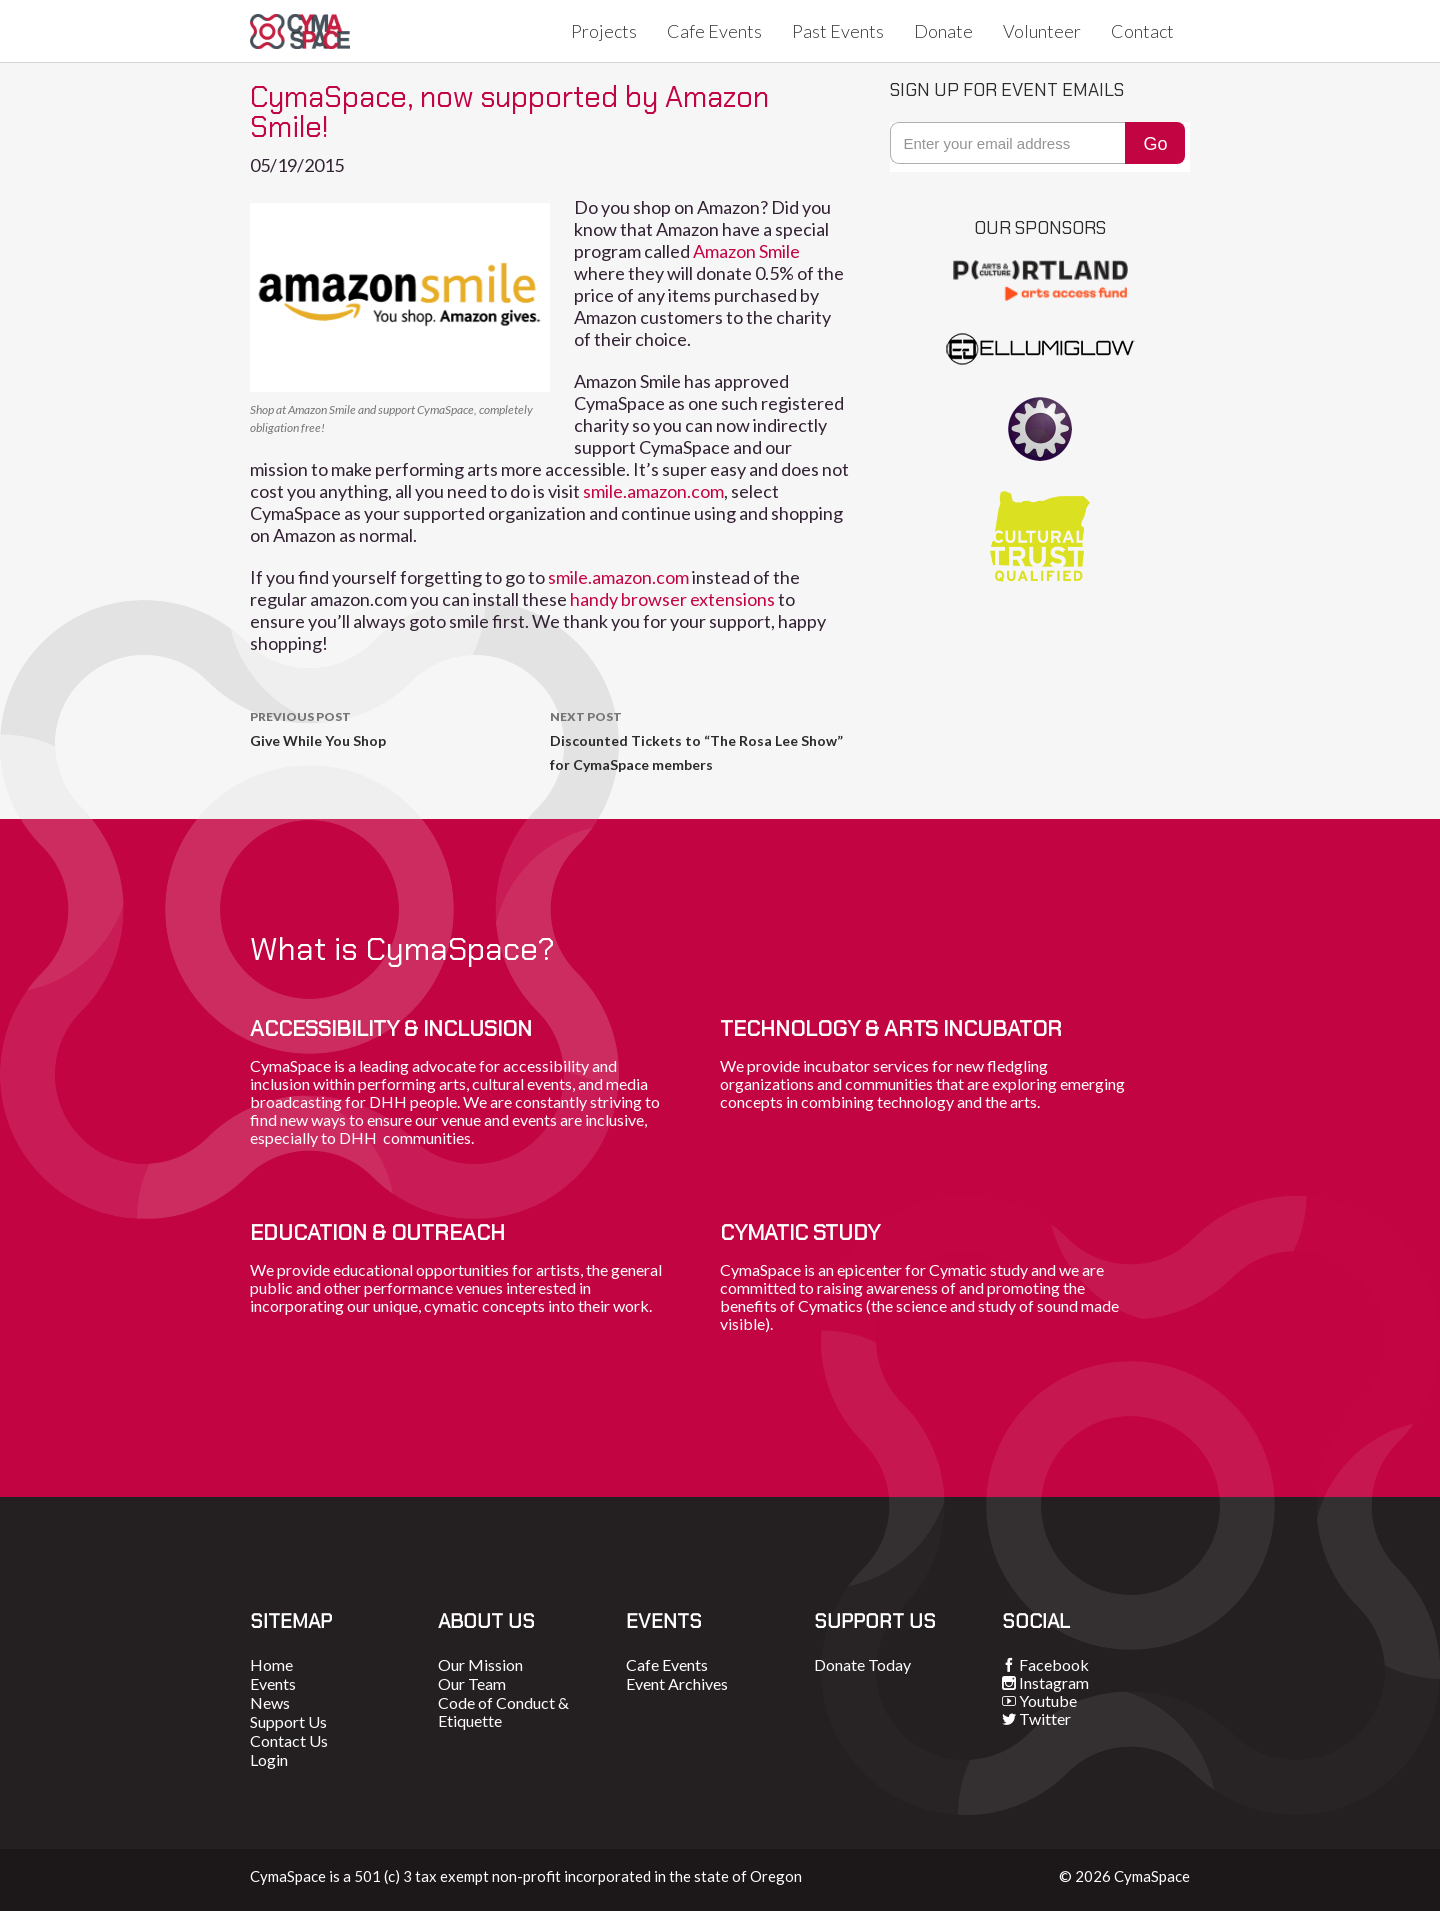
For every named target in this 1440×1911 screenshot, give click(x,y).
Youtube (1048, 1700)
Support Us (288, 1721)
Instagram (1054, 1682)
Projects (604, 31)
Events (273, 1683)
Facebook (1054, 1664)
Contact (1142, 31)
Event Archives (677, 1683)
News (270, 1702)
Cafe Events (714, 31)
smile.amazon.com (653, 491)
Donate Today (862, 1664)
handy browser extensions (672, 599)
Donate (943, 31)
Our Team (472, 1683)
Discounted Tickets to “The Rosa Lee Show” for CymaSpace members (700, 739)
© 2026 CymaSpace (1124, 1876)
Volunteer (1042, 31)
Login (269, 1759)
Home (271, 1664)
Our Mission (480, 1664)
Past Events (838, 31)
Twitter (1045, 1718)
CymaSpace (300, 31)
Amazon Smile (746, 251)
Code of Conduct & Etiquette (503, 1711)
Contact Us (289, 1740)
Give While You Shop (400, 727)
